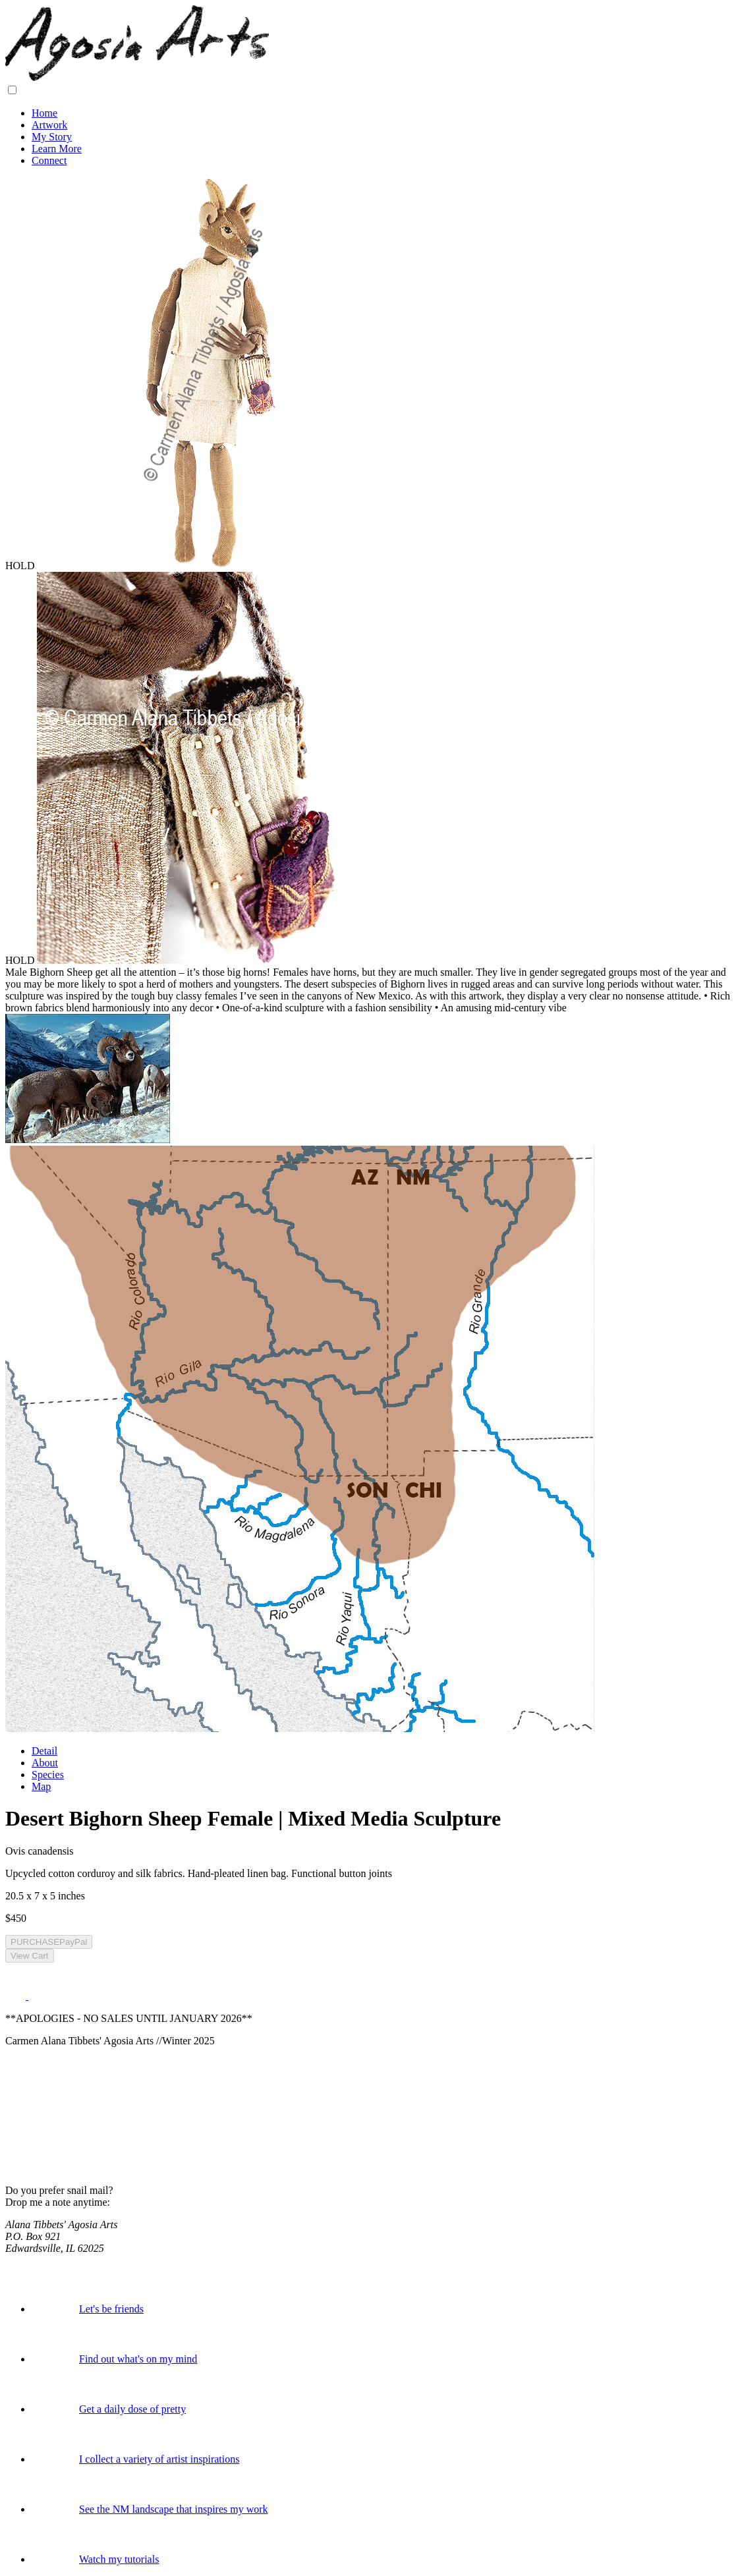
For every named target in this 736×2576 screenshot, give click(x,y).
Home (44, 113)
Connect (49, 160)
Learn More (57, 148)
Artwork (49, 124)
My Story (52, 136)
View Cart (30, 1956)
